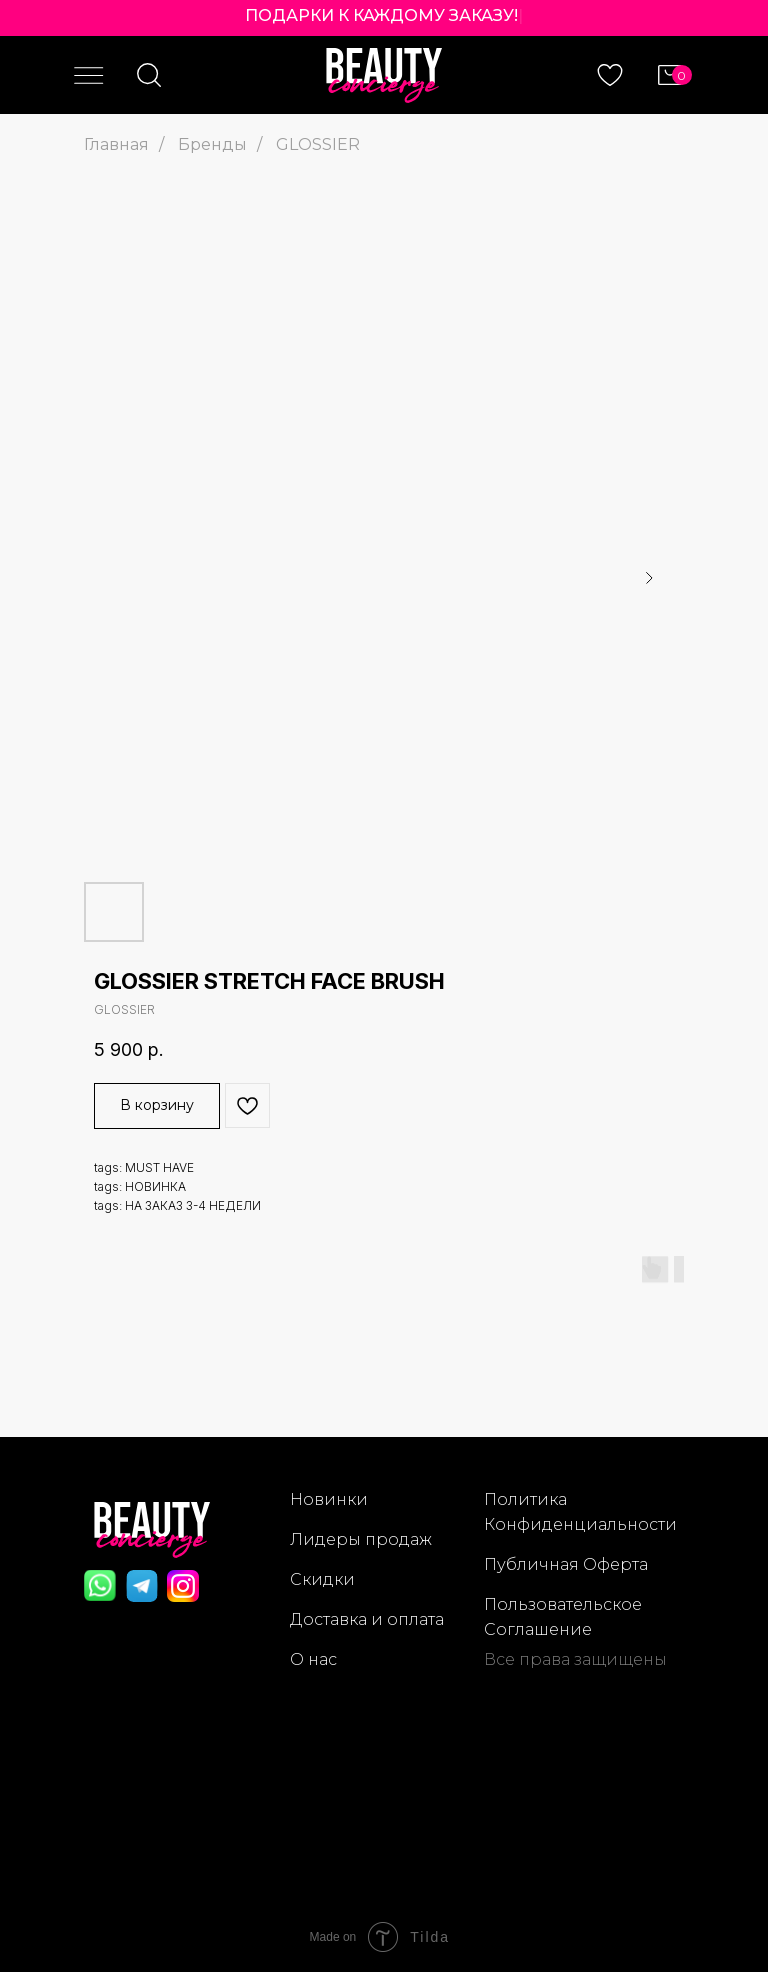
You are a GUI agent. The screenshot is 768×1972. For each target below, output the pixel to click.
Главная (116, 144)
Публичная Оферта (566, 1564)
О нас (313, 1659)
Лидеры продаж (361, 1539)
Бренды (212, 144)
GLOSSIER (318, 144)
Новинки (329, 1499)
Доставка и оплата (367, 1619)
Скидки (322, 1579)
